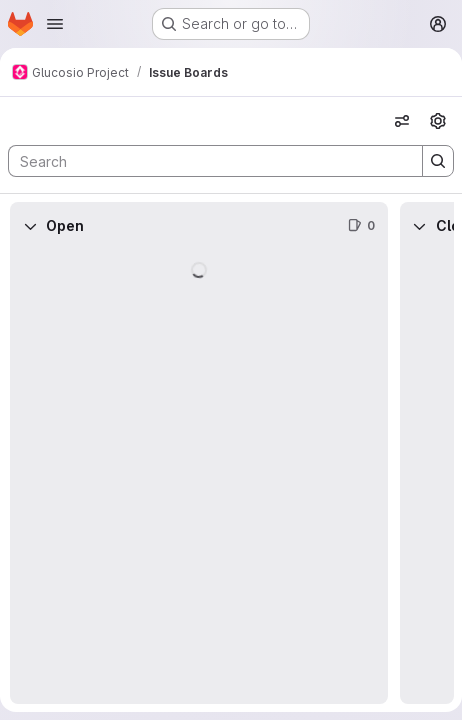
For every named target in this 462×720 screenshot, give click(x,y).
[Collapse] (30, 226)
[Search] (205, 161)
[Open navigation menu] (55, 24)
